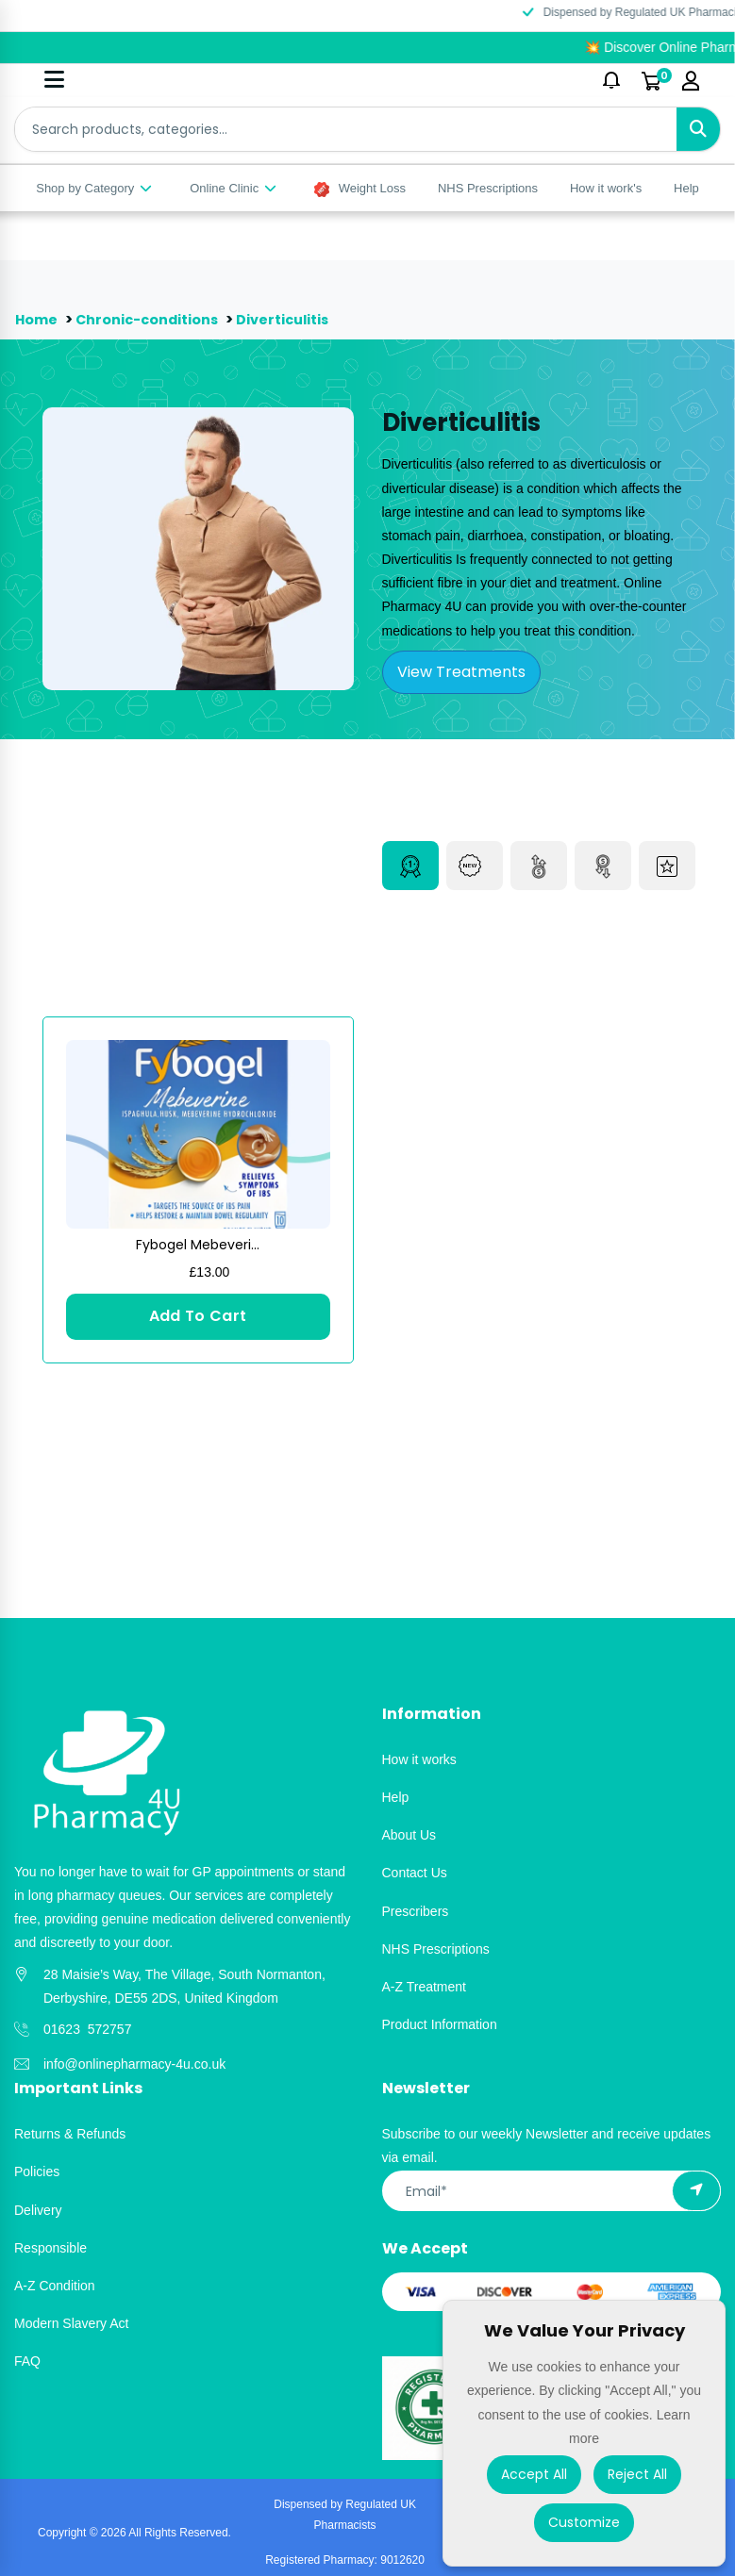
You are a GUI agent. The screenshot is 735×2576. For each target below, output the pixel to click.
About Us (409, 1834)
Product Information (439, 2024)
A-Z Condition (54, 2285)
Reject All (637, 2474)
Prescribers (415, 1911)
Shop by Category (95, 188)
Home (37, 319)
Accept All (534, 2474)
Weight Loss (360, 189)
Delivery (38, 2210)
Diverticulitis (291, 319)
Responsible (50, 2247)
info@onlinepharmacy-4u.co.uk (134, 2064)
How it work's (606, 188)
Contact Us (414, 1872)
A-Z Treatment (424, 1986)
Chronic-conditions (152, 319)
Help (686, 188)
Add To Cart (198, 1316)
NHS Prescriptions (488, 188)
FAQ (27, 2361)
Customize (584, 2522)
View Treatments (461, 672)
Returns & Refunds (69, 2133)
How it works (419, 1759)
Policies (36, 2171)
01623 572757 (87, 2029)
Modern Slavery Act (71, 2323)
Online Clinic (234, 188)
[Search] (698, 129)
